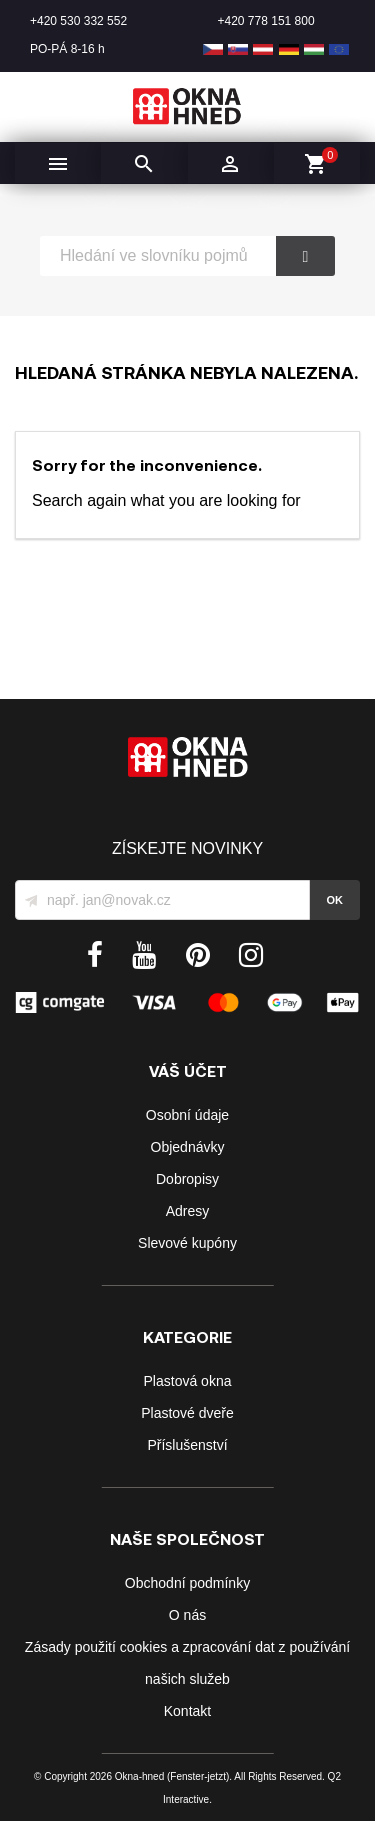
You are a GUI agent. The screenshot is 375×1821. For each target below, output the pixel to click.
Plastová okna (188, 1381)
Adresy (188, 1211)
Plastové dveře (187, 1413)
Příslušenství (187, 1445)
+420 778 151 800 (266, 21)
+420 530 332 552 (78, 21)
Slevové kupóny (187, 1243)
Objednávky (188, 1147)
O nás (187, 1615)
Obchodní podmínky (187, 1583)
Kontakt (187, 1711)
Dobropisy (187, 1179)
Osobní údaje (187, 1115)
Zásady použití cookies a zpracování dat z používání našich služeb (187, 1663)
